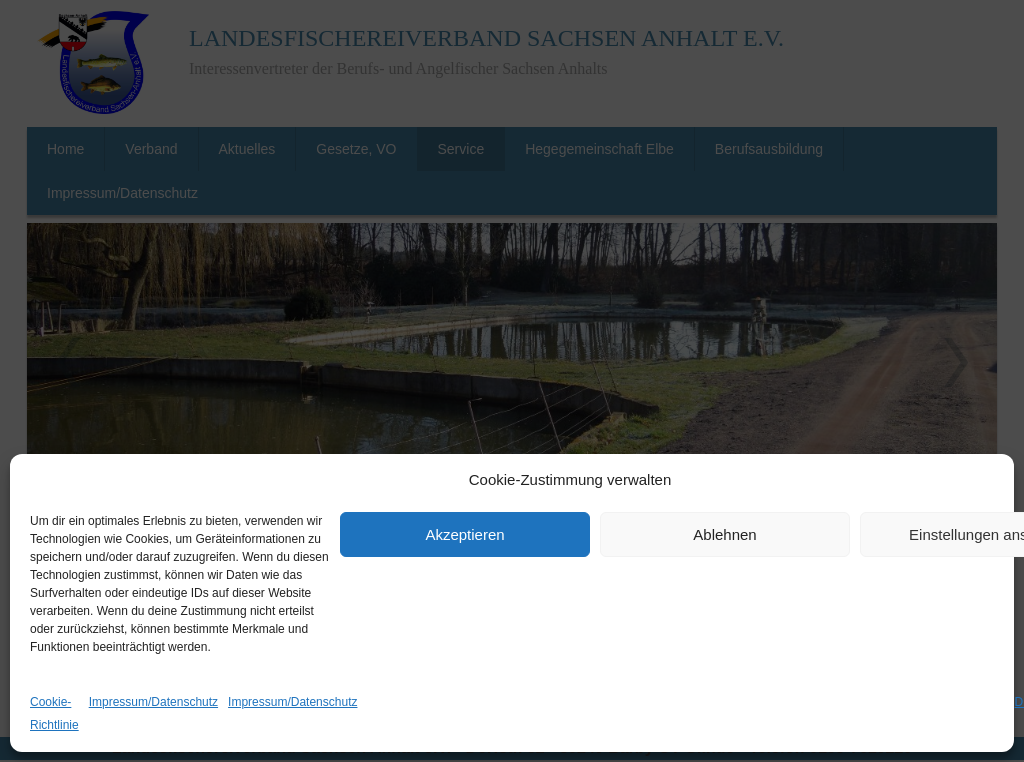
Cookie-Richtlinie (54, 713)
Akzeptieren (464, 534)
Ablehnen (724, 534)
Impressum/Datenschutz (153, 702)
